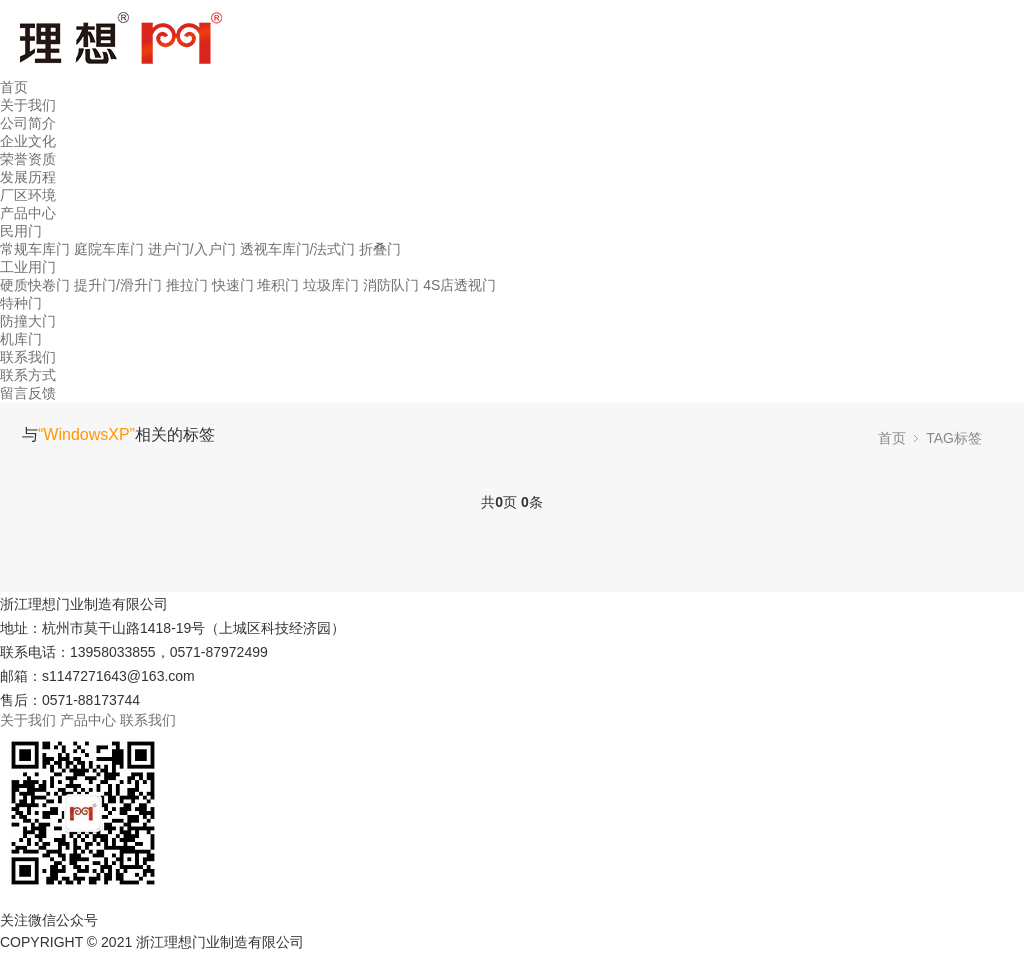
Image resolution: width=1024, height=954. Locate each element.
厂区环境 (28, 195)
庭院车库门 (109, 249)
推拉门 (187, 285)
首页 (14, 87)
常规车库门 (35, 249)
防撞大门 (28, 321)
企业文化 (28, 141)
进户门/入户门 (192, 249)
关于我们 (28, 105)
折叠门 (380, 249)
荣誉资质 (28, 159)
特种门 (21, 303)
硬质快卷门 (35, 285)
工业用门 (28, 267)
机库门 (21, 339)
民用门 (21, 231)
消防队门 (391, 285)
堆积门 (278, 285)
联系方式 (28, 375)
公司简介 (28, 123)
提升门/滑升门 (118, 285)
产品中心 (28, 213)
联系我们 (28, 357)
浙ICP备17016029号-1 (382, 942)
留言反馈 (28, 393)
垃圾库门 (331, 285)
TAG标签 (954, 438)
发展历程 (28, 177)
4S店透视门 (459, 285)
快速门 (233, 285)
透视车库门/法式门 (298, 249)
